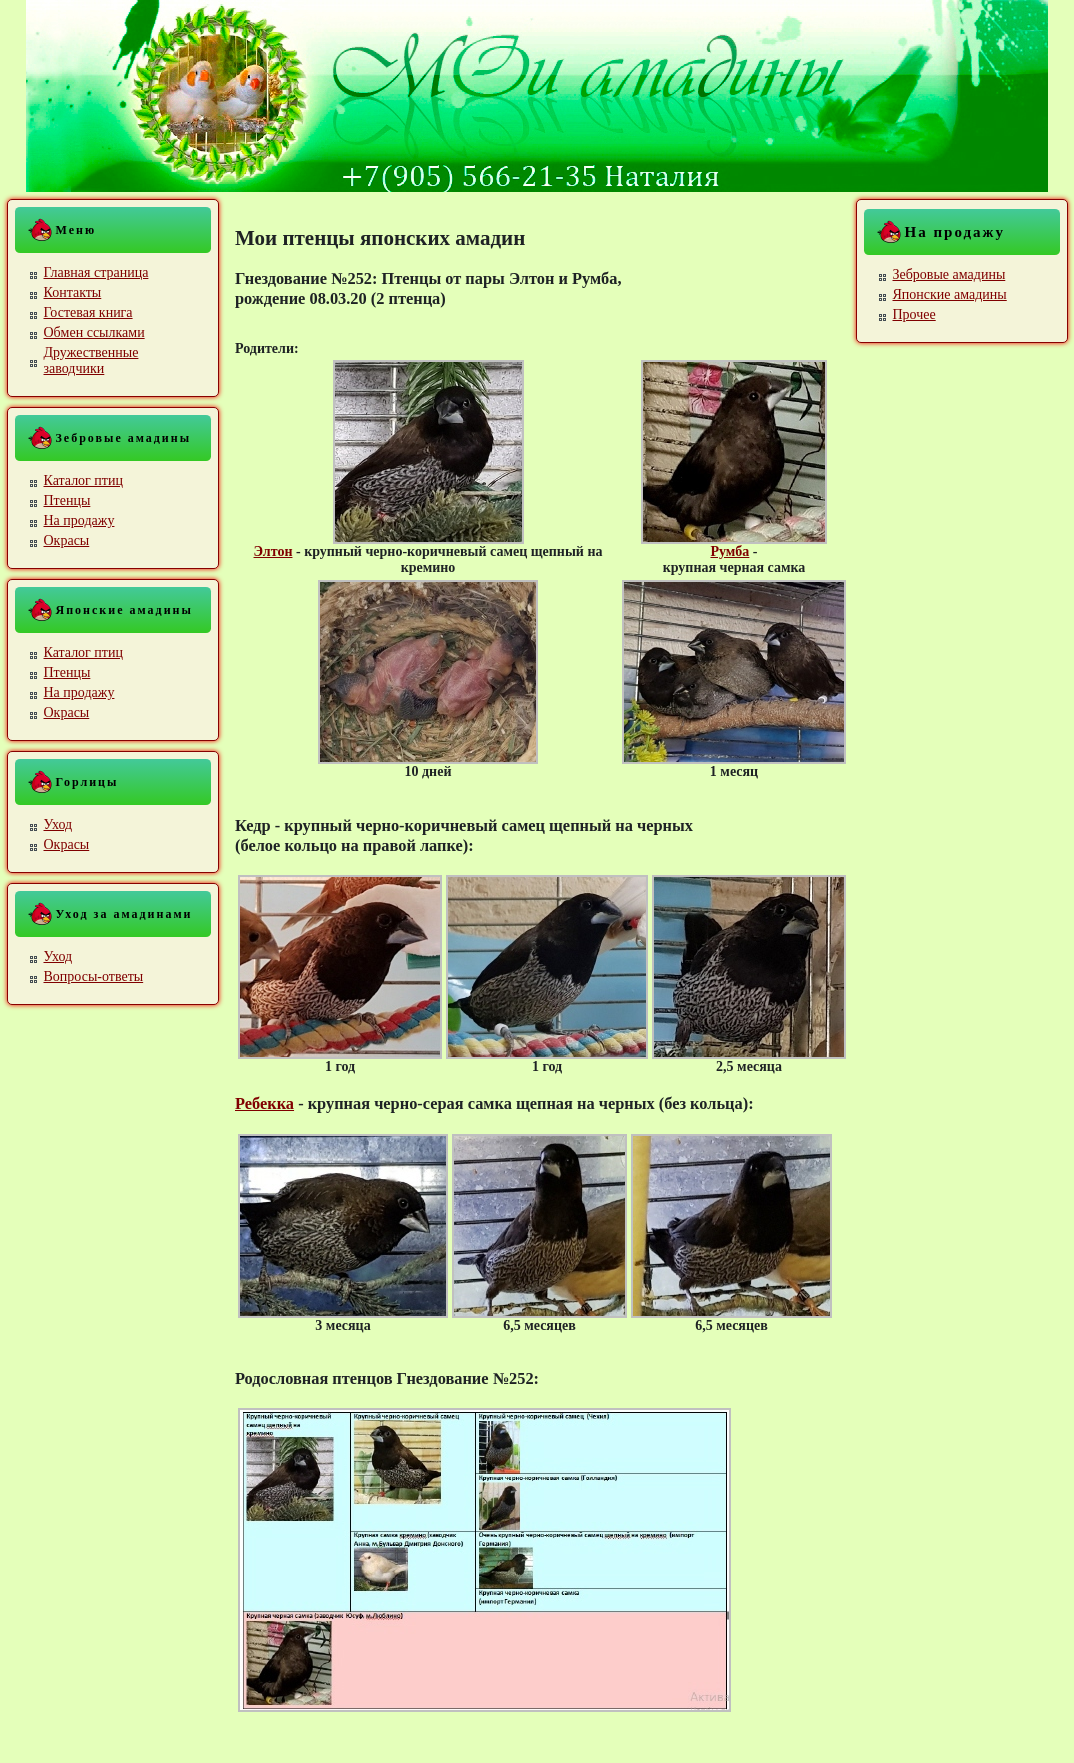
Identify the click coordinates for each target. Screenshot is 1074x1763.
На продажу (79, 520)
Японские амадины (950, 294)
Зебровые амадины (949, 274)
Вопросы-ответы (94, 976)
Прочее (914, 314)
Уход (58, 824)
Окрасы (67, 540)
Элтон (273, 551)
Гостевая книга (88, 312)
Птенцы (67, 500)
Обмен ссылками (94, 332)
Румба (729, 551)
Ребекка (264, 1103)
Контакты (73, 292)
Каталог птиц (83, 480)
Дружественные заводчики (91, 360)
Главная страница (96, 272)
